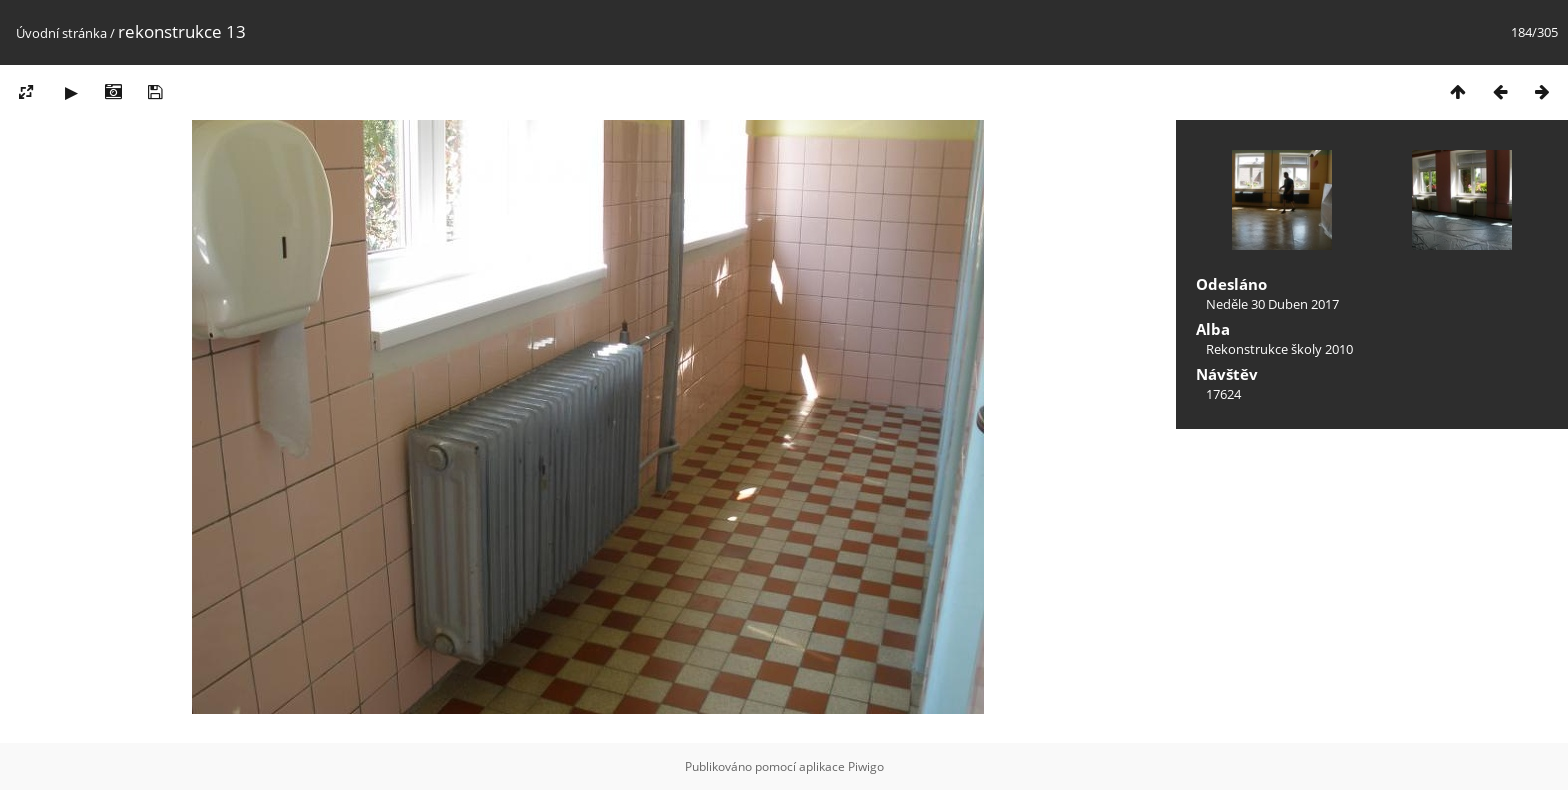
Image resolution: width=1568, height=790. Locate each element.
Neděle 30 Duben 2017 (1272, 304)
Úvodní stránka (61, 33)
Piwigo (866, 766)
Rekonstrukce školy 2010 (1279, 349)
